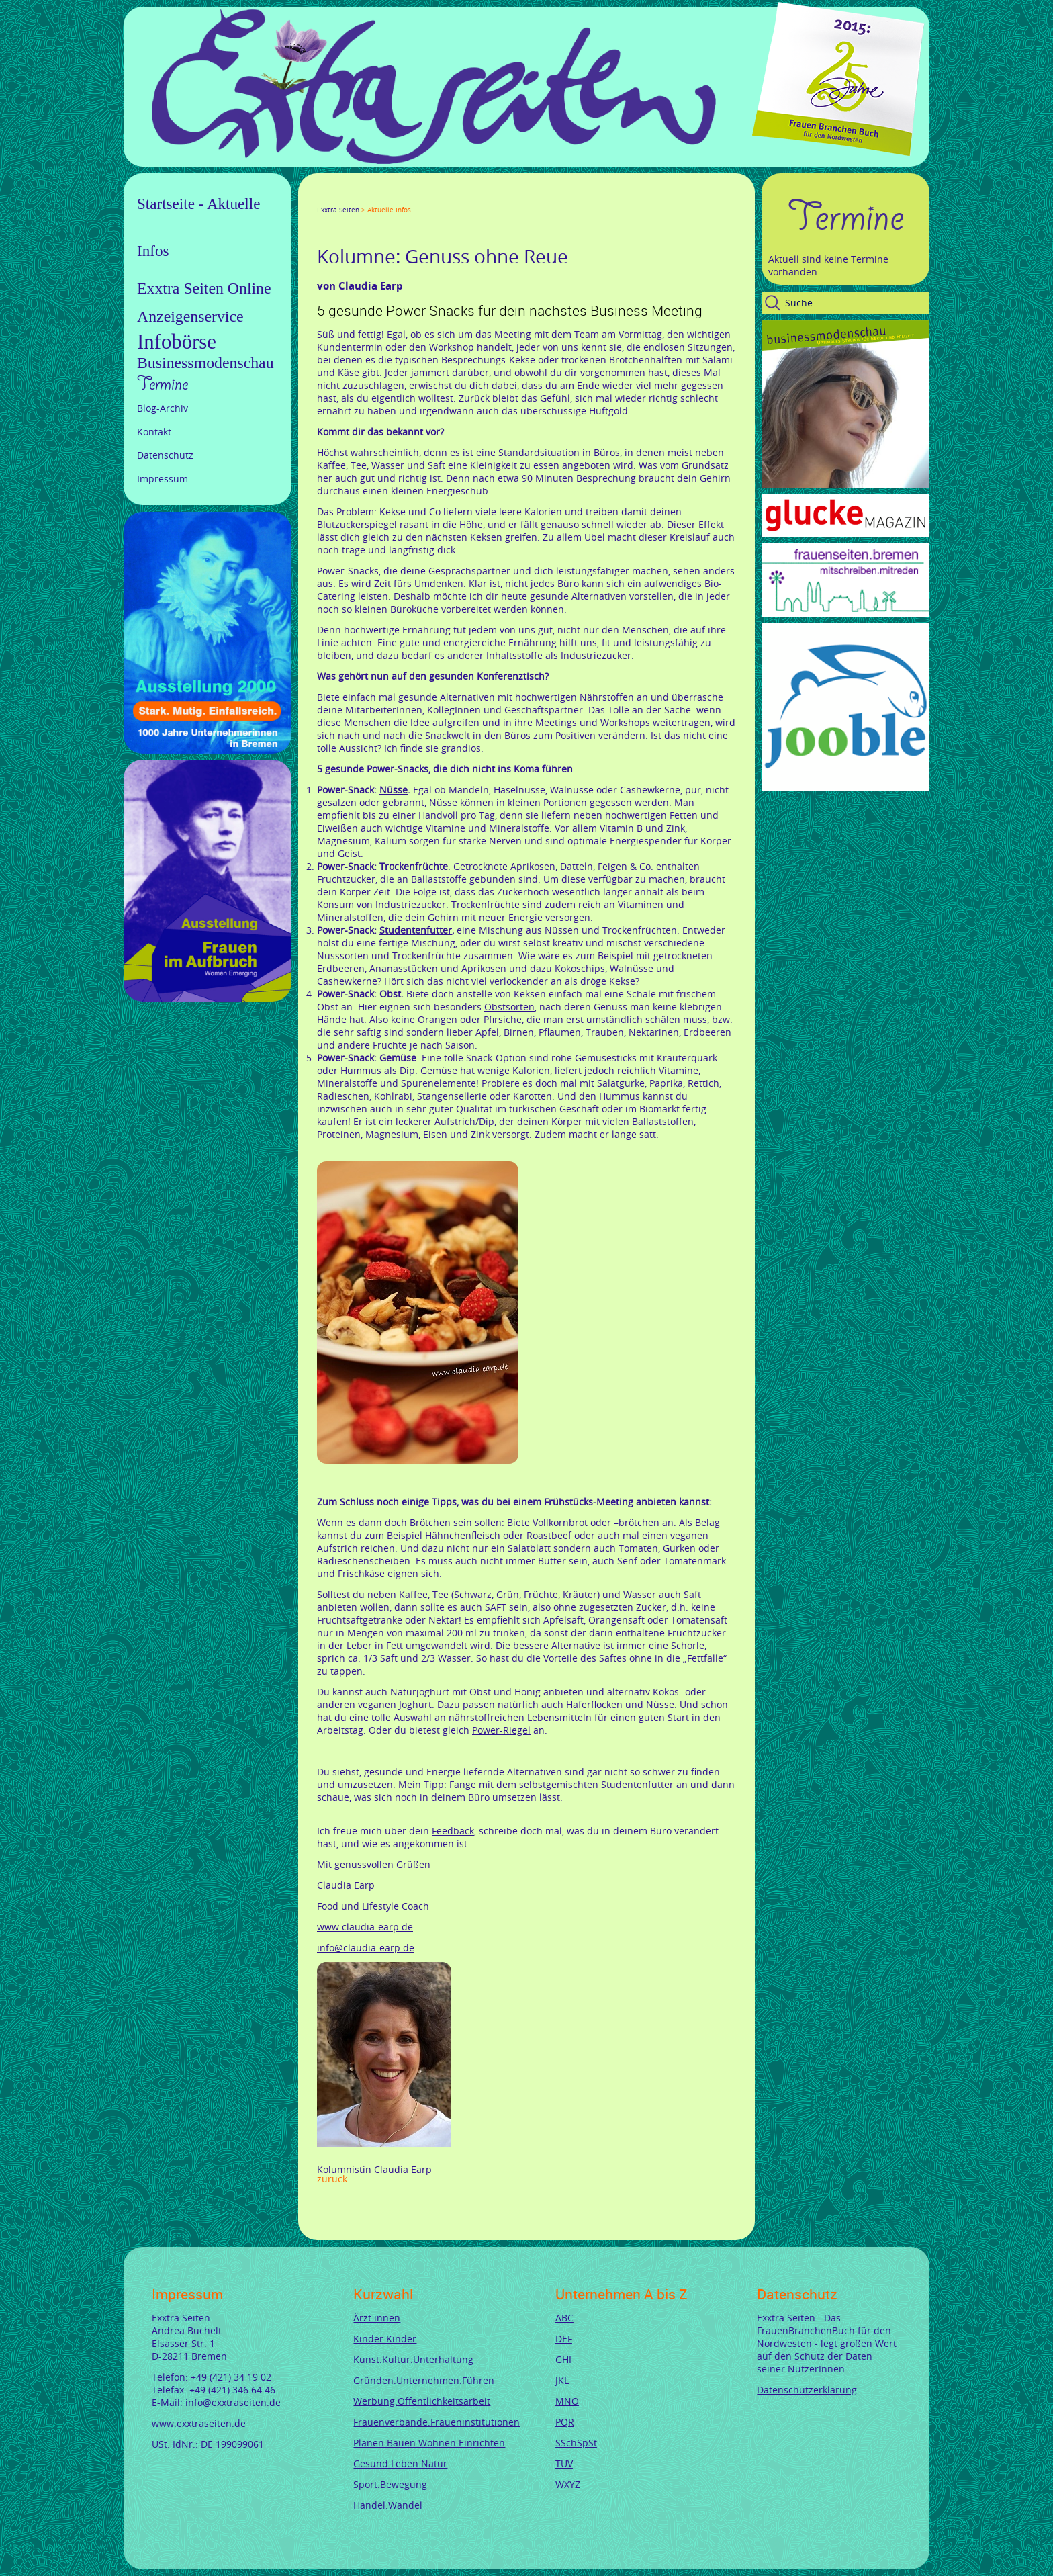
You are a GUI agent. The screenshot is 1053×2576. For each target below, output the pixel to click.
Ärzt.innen (376, 2317)
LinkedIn (370, 197)
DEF (563, 2338)
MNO (567, 2401)
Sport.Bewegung (390, 2484)
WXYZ (567, 2484)
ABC (564, 2317)
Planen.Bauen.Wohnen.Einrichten (429, 2442)
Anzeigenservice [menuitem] (190, 316)
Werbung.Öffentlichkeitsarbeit (421, 2401)
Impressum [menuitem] (162, 478)
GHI (563, 2359)
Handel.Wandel (387, 2505)
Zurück (332, 2178)
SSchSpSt (576, 2442)
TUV (564, 2463)
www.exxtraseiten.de (199, 2423)
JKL (562, 2380)
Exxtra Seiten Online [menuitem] (204, 288)
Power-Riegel (501, 1730)
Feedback (453, 1830)
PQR (564, 2421)
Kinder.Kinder (384, 2338)
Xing (386, 197)
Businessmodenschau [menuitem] (205, 362)
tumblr (419, 197)
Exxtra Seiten (338, 210)
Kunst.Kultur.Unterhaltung (413, 2359)
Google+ (354, 197)
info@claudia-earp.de (365, 1947)
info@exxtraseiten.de (233, 2402)
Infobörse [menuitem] (176, 341)
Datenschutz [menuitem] (165, 455)
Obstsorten (509, 1006)
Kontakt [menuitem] (154, 431)
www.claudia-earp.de (365, 1926)
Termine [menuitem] (162, 384)
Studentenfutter (637, 1784)
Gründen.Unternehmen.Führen (423, 2380)
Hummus (360, 1070)
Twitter (338, 197)
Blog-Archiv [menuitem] (162, 408)
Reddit (435, 197)
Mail (403, 197)
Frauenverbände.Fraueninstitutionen (436, 2421)
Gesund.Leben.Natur (400, 2463)
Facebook (322, 197)
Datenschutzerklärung (807, 2389)
